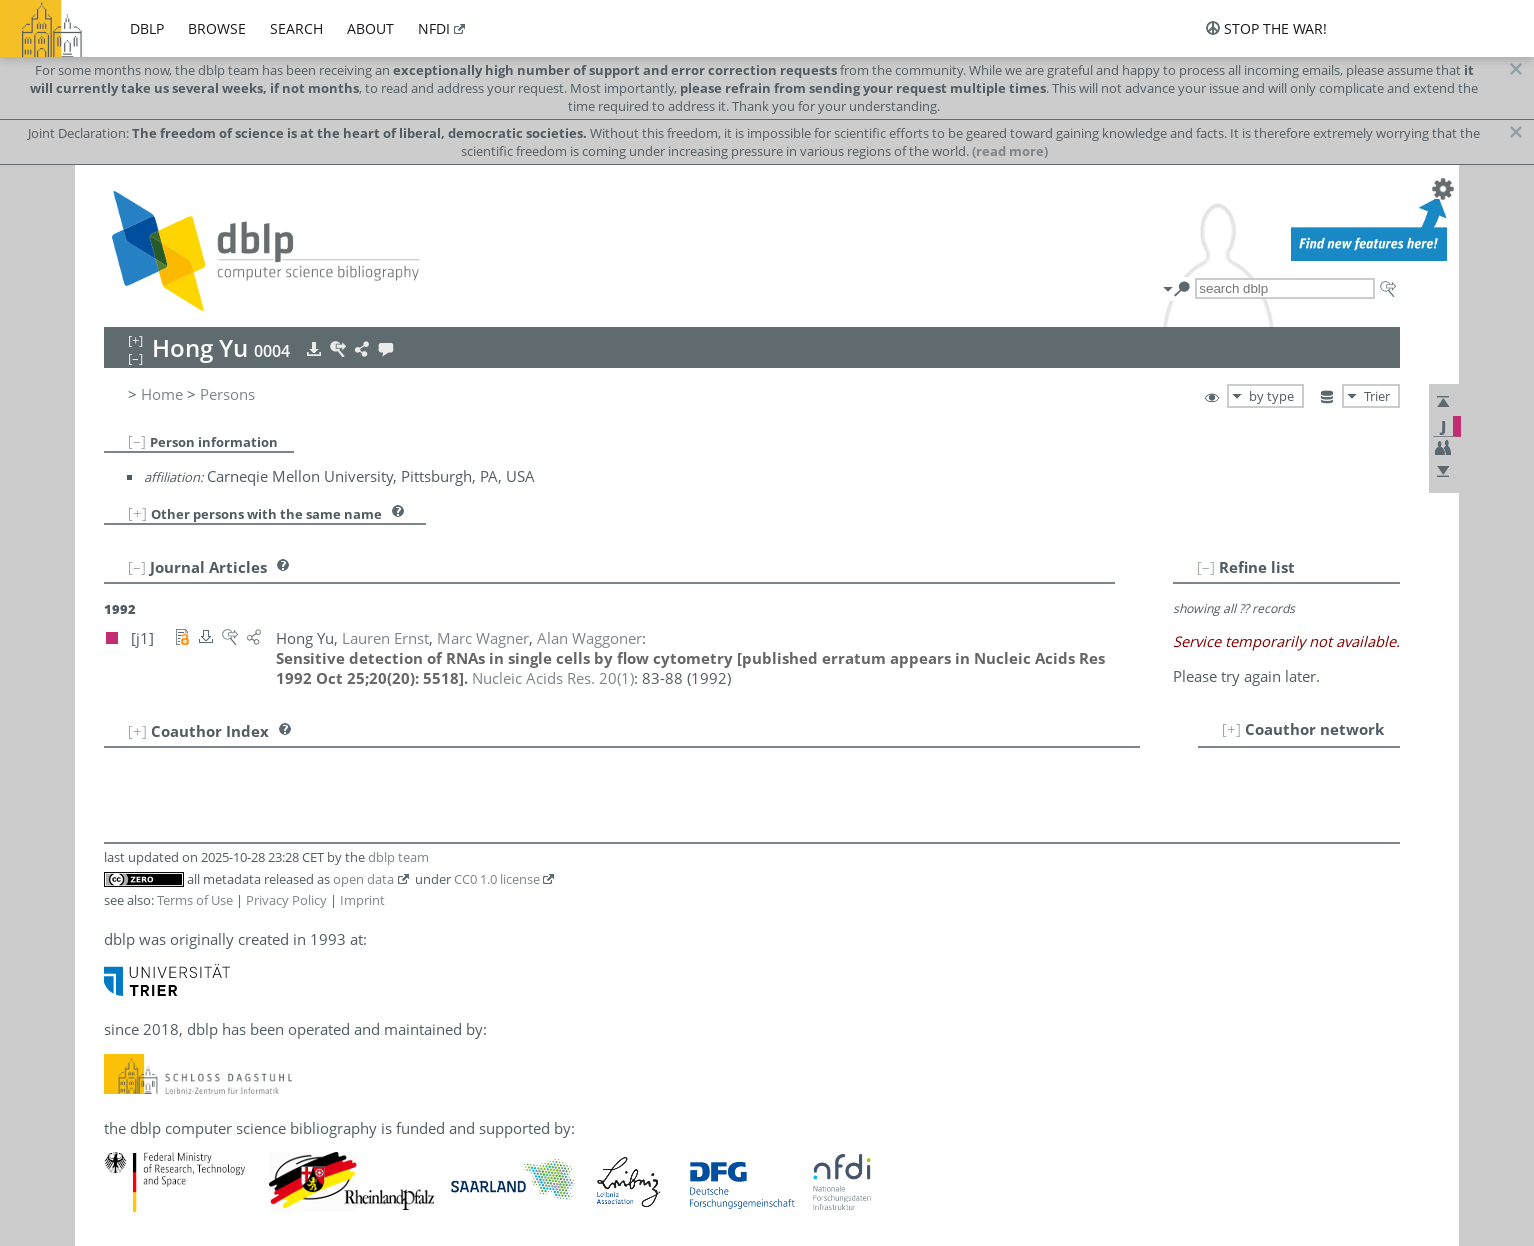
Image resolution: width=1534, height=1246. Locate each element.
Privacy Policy (286, 900)
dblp (147, 28)
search (296, 28)
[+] (137, 513)
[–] (137, 441)
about (370, 28)
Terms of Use (195, 900)
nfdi (434, 28)
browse (217, 28)
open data (363, 879)
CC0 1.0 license (497, 879)
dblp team (398, 857)
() (553, 678)
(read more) (1010, 151)
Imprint (362, 900)
